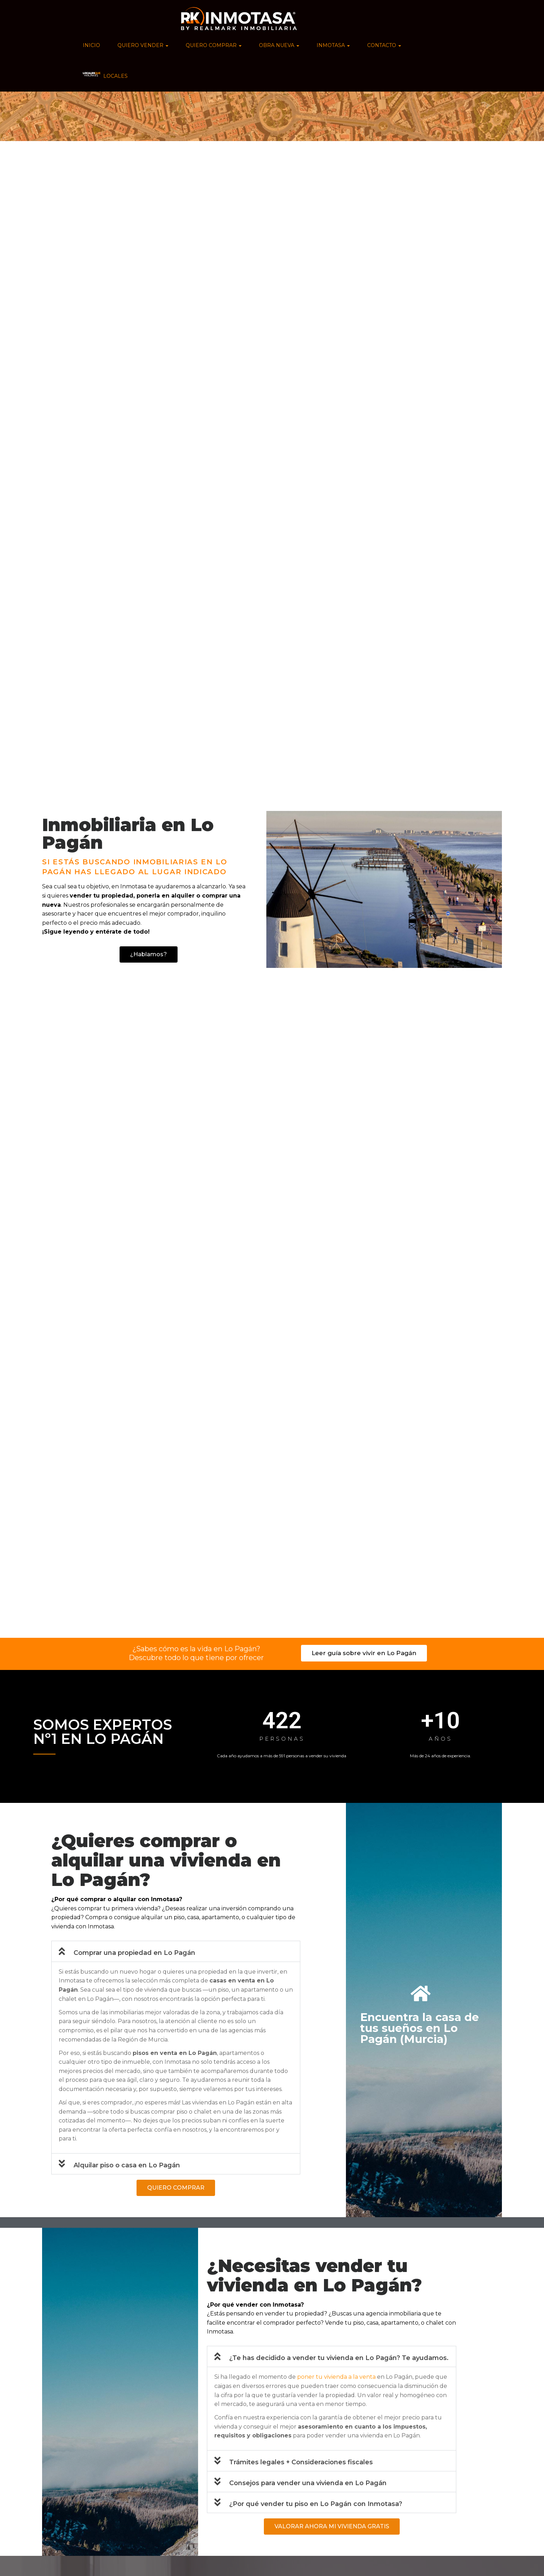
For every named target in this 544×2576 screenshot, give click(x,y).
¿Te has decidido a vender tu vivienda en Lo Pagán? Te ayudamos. (338, 2358)
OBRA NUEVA (279, 45)
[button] (176, 1951)
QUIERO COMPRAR (214, 45)
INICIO (91, 45)
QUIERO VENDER (142, 45)
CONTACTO (384, 45)
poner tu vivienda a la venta (336, 2376)
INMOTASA (333, 45)
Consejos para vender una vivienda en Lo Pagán (308, 2483)
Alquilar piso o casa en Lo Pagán (127, 2165)
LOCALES (105, 75)
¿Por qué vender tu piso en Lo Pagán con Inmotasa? (315, 2504)
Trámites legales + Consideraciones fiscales (301, 2462)
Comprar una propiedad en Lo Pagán (134, 1953)
